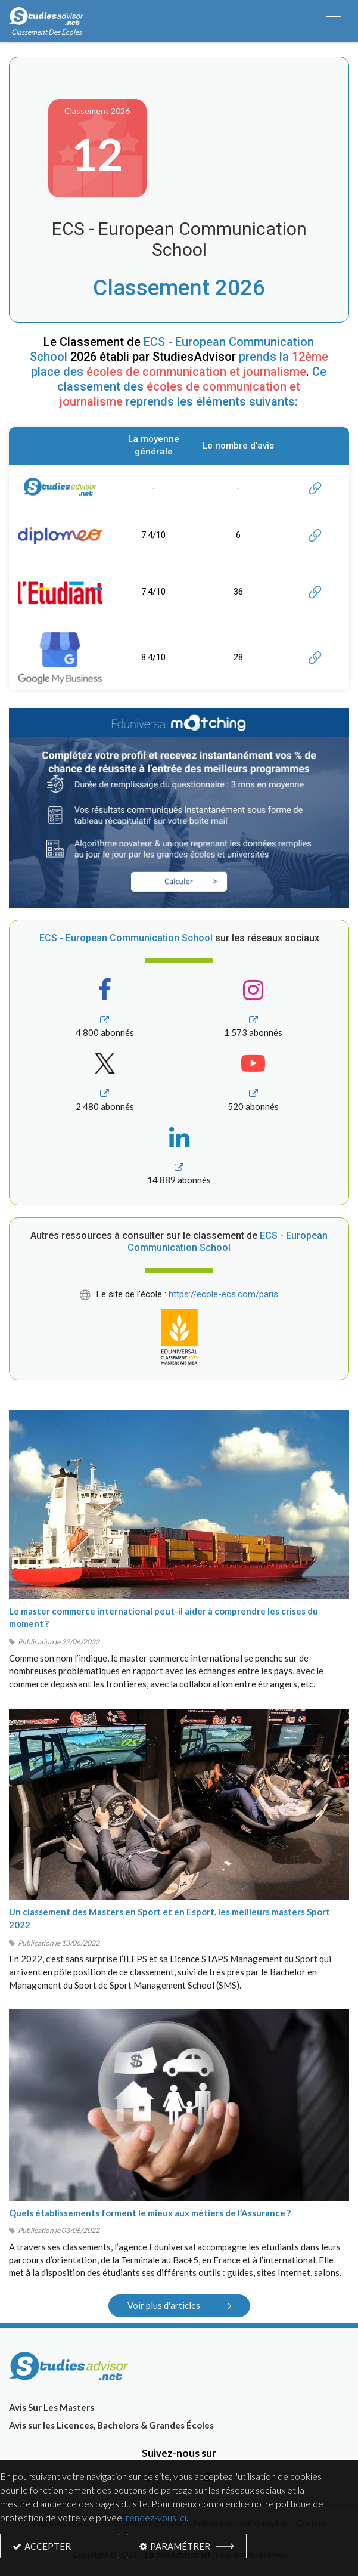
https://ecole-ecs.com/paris (223, 1294)
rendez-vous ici (156, 2517)
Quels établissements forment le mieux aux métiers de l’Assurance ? (150, 2212)
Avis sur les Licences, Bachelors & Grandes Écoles (111, 2425)
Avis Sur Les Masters (51, 2407)
